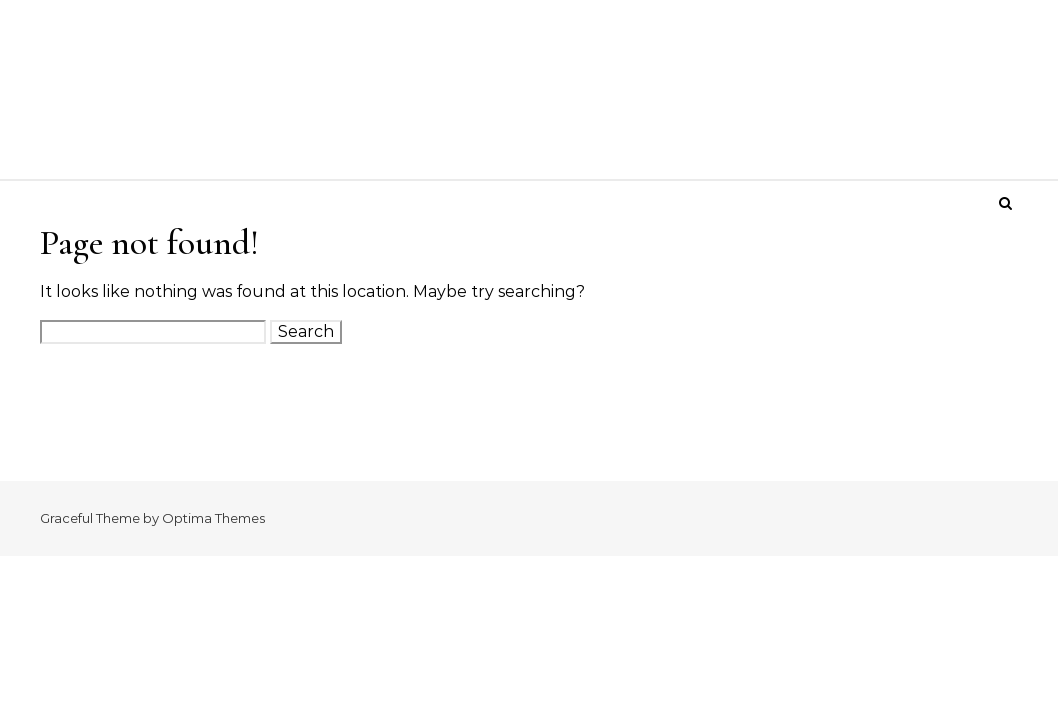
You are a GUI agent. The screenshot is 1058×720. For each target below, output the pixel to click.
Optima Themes (213, 518)
